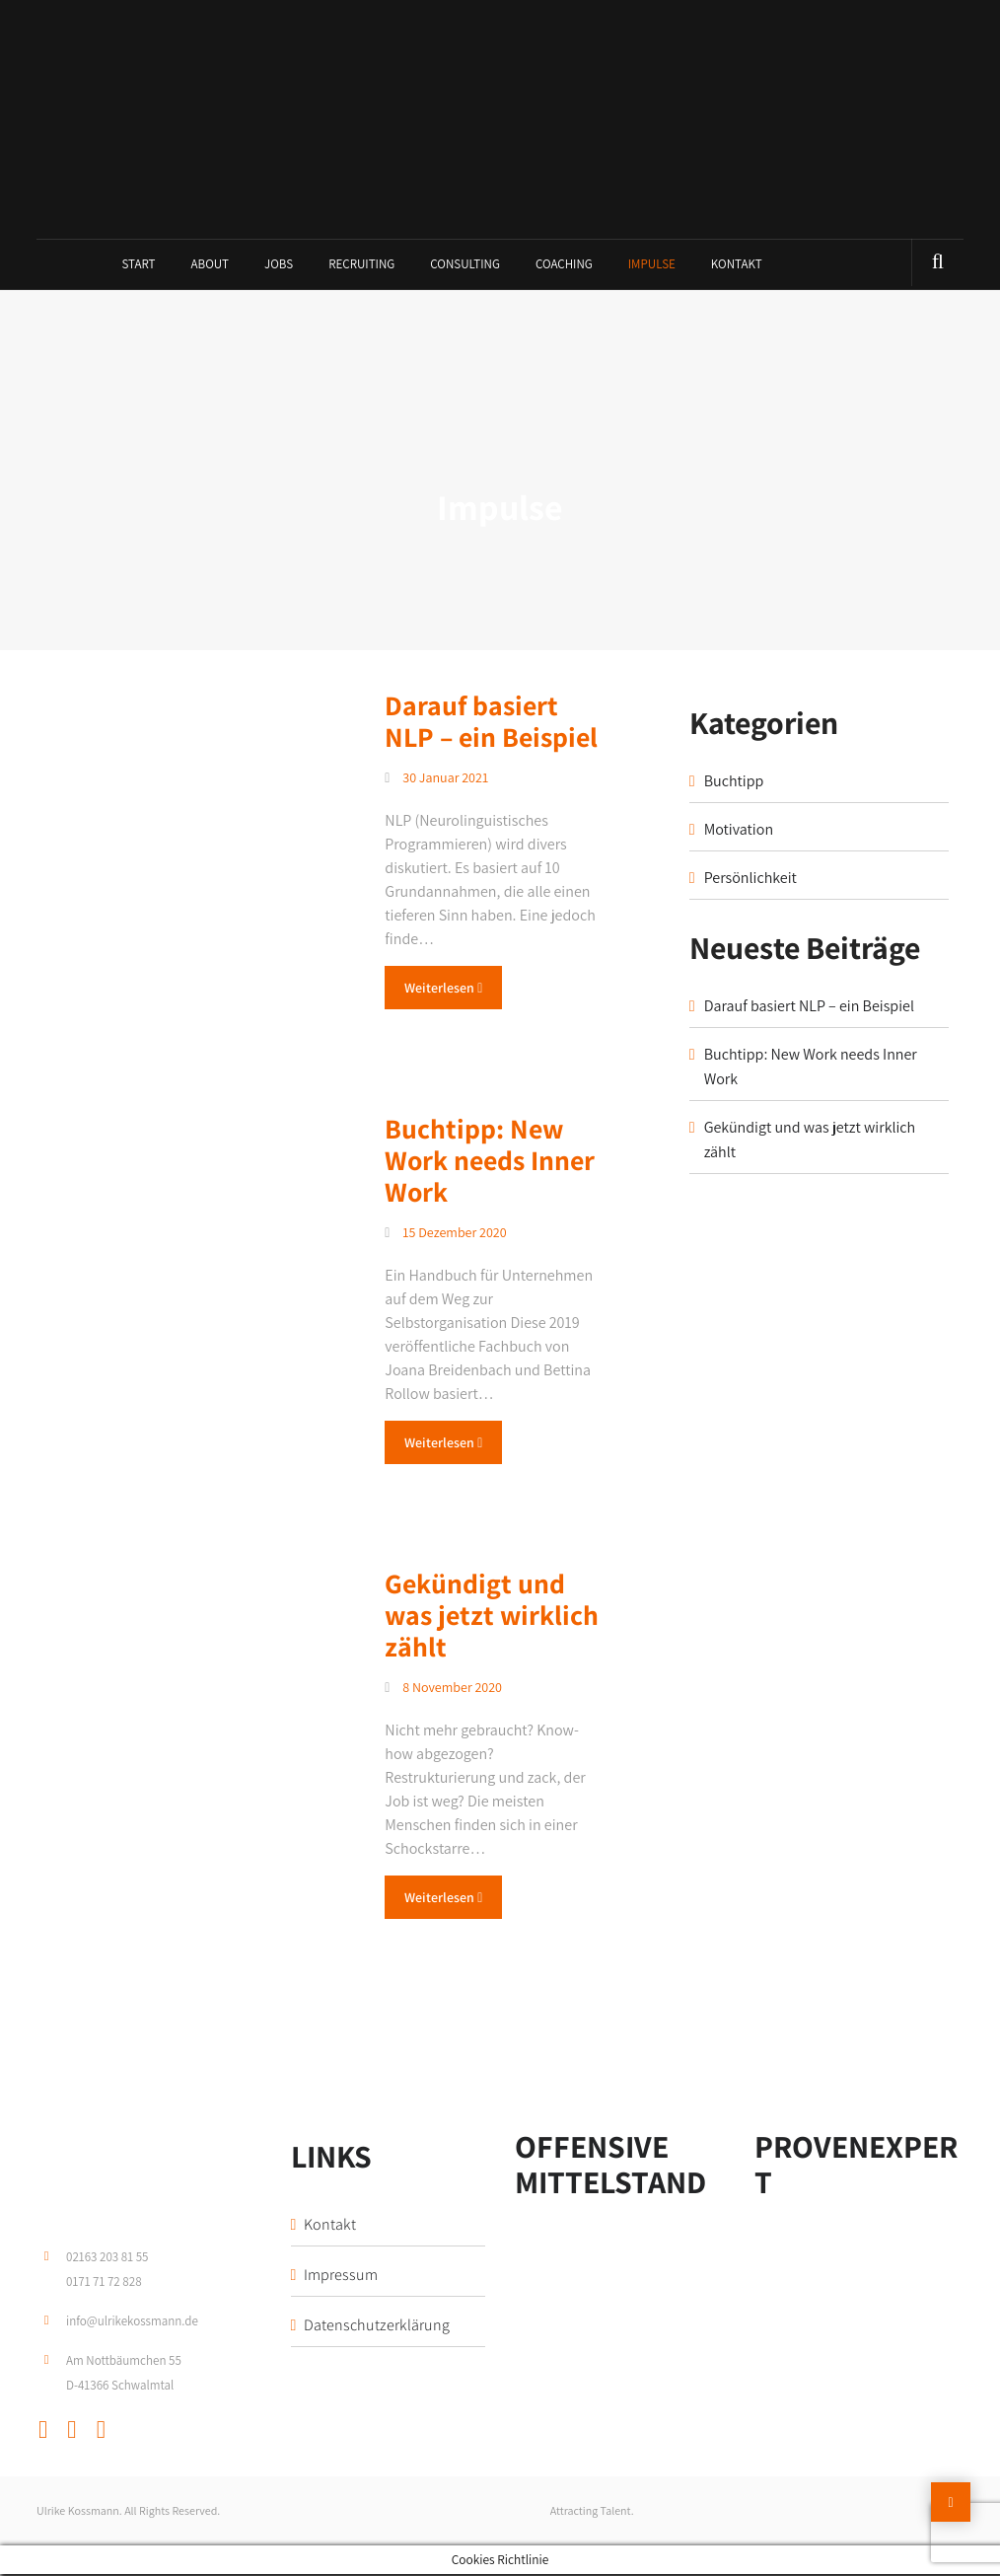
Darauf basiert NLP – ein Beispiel (491, 723)
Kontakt (736, 266)
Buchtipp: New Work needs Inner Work (490, 1162)
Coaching (564, 266)
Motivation (738, 831)
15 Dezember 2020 (445, 1234)
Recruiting (361, 266)
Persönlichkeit (750, 879)
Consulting (465, 266)
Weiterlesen (443, 989)
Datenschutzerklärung (377, 2327)
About (210, 266)
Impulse (652, 266)
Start (138, 266)
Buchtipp (734, 783)
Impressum (341, 2276)
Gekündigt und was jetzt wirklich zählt (492, 1616)
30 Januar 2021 (436, 779)
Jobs (278, 266)
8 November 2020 (443, 1689)
